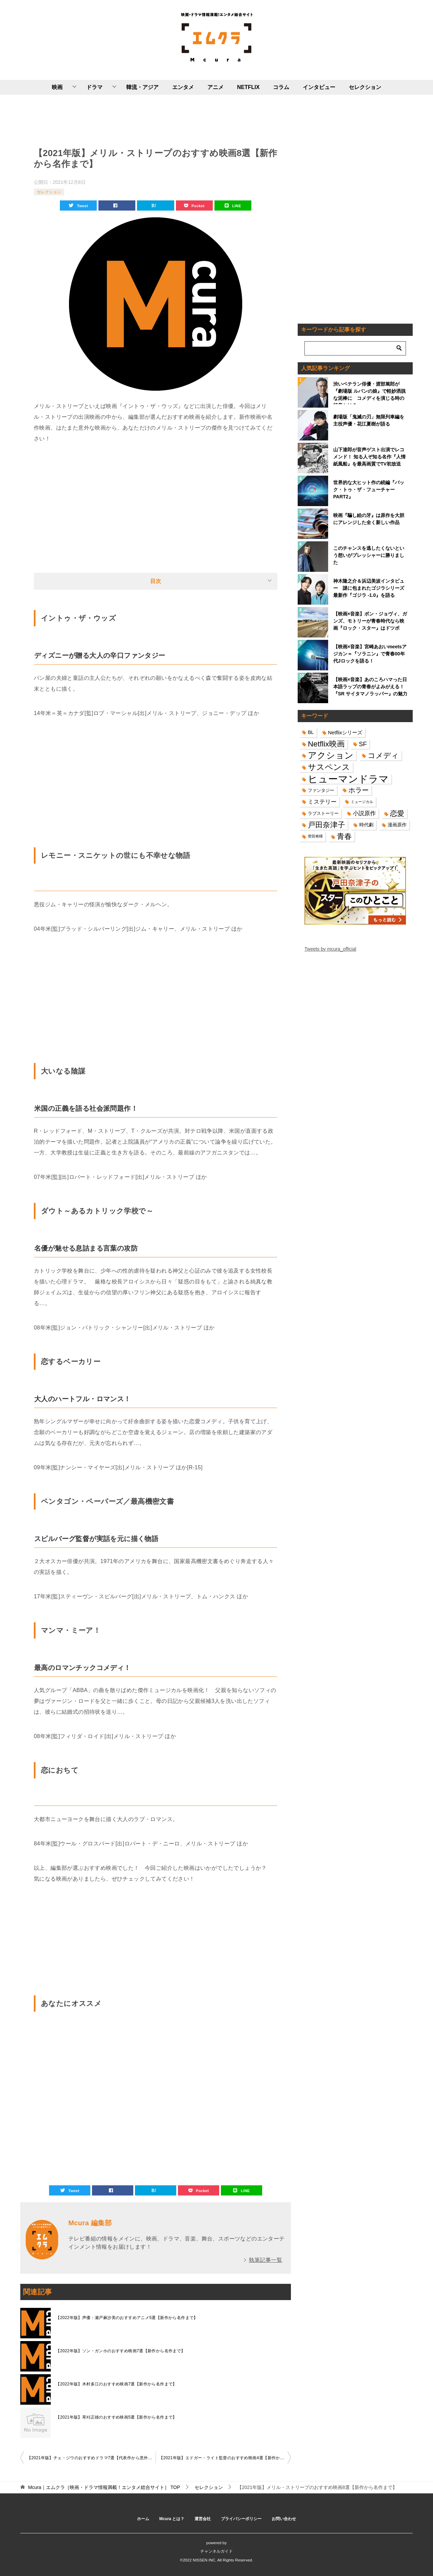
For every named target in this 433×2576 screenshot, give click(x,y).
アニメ (215, 87)
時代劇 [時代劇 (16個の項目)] (366, 824)
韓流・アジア (142, 87)
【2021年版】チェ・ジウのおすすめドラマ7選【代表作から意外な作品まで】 (91, 2457)
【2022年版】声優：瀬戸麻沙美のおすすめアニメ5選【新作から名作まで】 (127, 2317)
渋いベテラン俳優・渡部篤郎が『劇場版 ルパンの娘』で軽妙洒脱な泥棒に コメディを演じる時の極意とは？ (369, 392)
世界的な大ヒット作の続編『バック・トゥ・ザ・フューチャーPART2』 (368, 489)
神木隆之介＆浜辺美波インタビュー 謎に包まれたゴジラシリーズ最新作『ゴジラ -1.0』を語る (368, 588)
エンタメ (183, 87)
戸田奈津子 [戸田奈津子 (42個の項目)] (326, 825)
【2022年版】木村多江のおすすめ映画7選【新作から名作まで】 (116, 2384)
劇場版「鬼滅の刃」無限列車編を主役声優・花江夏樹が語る (368, 420)
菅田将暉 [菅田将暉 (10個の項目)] (315, 836)
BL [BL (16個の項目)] (311, 732)
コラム (281, 87)
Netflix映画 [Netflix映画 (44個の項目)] (326, 743)
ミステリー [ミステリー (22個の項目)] (322, 802)
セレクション (365, 87)
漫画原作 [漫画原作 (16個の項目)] (397, 824)
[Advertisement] (155, 119)
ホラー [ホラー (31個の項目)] (358, 790)
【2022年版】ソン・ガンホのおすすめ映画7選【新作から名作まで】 (120, 2350)
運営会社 (203, 2518)
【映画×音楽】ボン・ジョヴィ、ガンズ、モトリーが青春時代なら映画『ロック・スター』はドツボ (370, 621)
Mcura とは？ (172, 2518)
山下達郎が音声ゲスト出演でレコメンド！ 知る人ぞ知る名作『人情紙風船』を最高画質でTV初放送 (369, 457)
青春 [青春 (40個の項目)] (344, 836)
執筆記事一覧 (265, 2260)
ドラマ (94, 87)
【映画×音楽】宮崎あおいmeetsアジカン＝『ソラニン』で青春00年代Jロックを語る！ (370, 654)
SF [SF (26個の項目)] (363, 744)
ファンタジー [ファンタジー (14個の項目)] (321, 790)
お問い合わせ (284, 2518)
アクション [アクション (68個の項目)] (331, 755)
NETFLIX (248, 87)
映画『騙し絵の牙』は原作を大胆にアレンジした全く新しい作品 (368, 519)
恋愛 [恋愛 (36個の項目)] (397, 813)
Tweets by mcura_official (330, 949)
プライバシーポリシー (241, 2518)
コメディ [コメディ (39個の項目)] (383, 755)
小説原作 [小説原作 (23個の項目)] (364, 813)
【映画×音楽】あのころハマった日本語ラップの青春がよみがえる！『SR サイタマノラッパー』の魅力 (370, 686)
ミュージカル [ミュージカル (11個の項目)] (362, 802)
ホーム (143, 2518)
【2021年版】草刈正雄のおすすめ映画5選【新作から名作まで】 (116, 2417)
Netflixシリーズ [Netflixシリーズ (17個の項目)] (345, 732)
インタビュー (319, 87)
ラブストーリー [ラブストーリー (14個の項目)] (323, 813)
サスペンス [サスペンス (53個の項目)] (329, 767)
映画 (57, 87)
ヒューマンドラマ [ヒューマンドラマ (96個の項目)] (348, 779)
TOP (104, 2487)
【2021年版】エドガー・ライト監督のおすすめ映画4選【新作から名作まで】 (225, 2457)
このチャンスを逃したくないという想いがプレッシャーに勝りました (368, 555)
